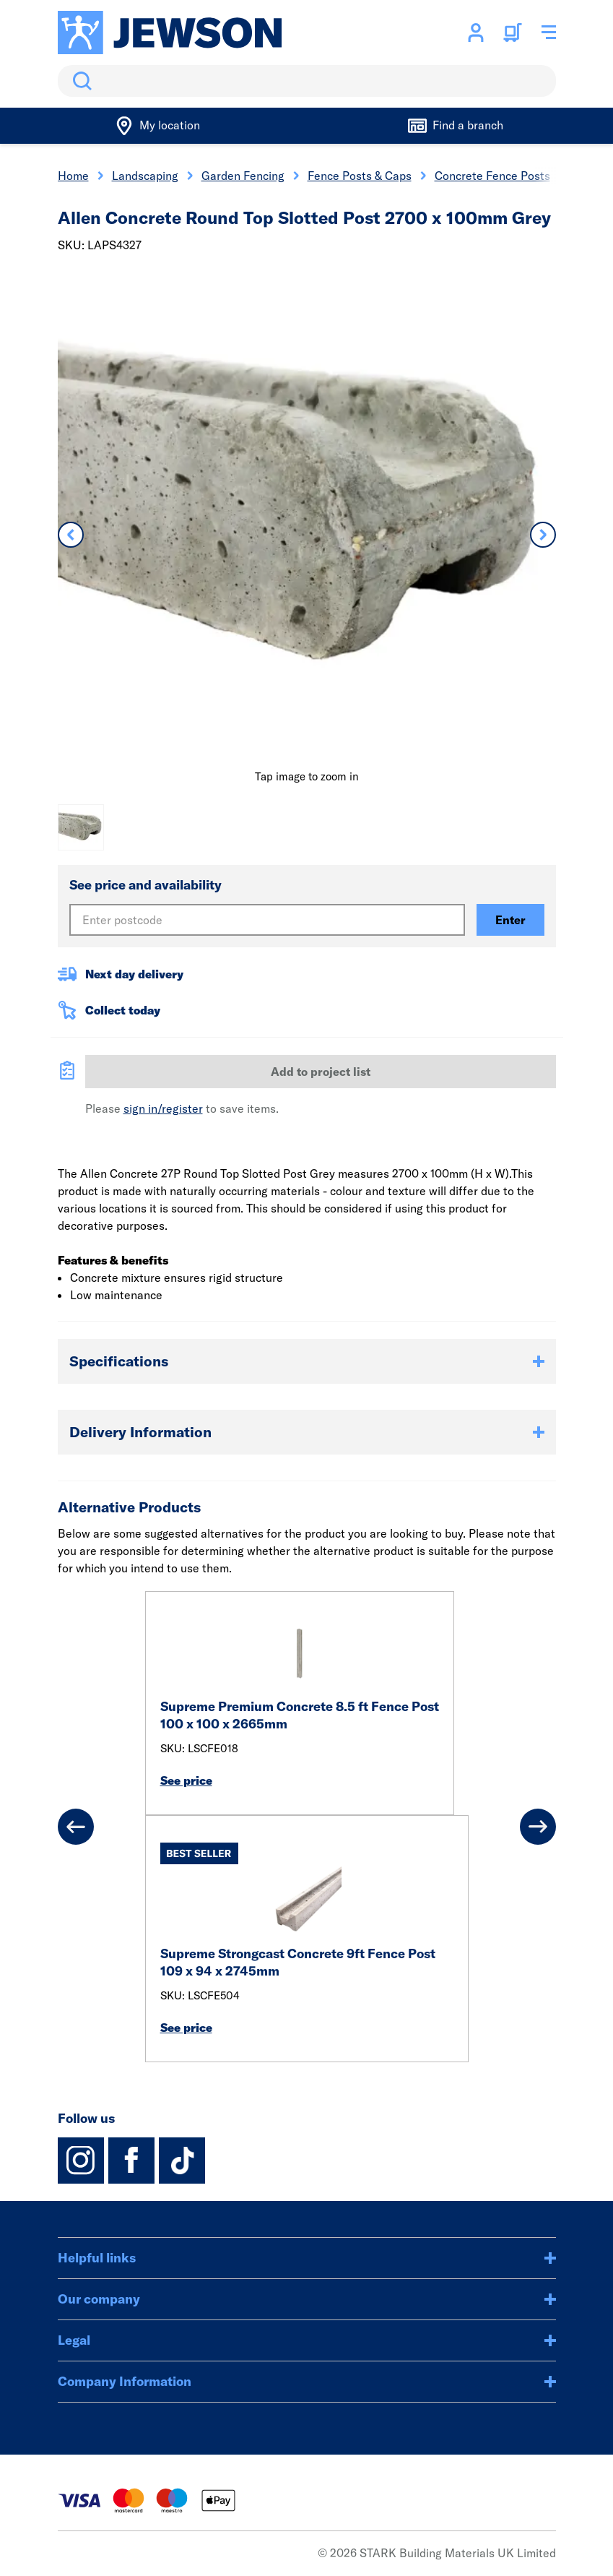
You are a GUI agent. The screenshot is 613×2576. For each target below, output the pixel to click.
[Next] (538, 1827)
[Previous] (76, 1827)
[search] (307, 81)
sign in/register (163, 1108)
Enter (510, 920)
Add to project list (320, 1071)
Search (79, 81)
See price (186, 1780)
